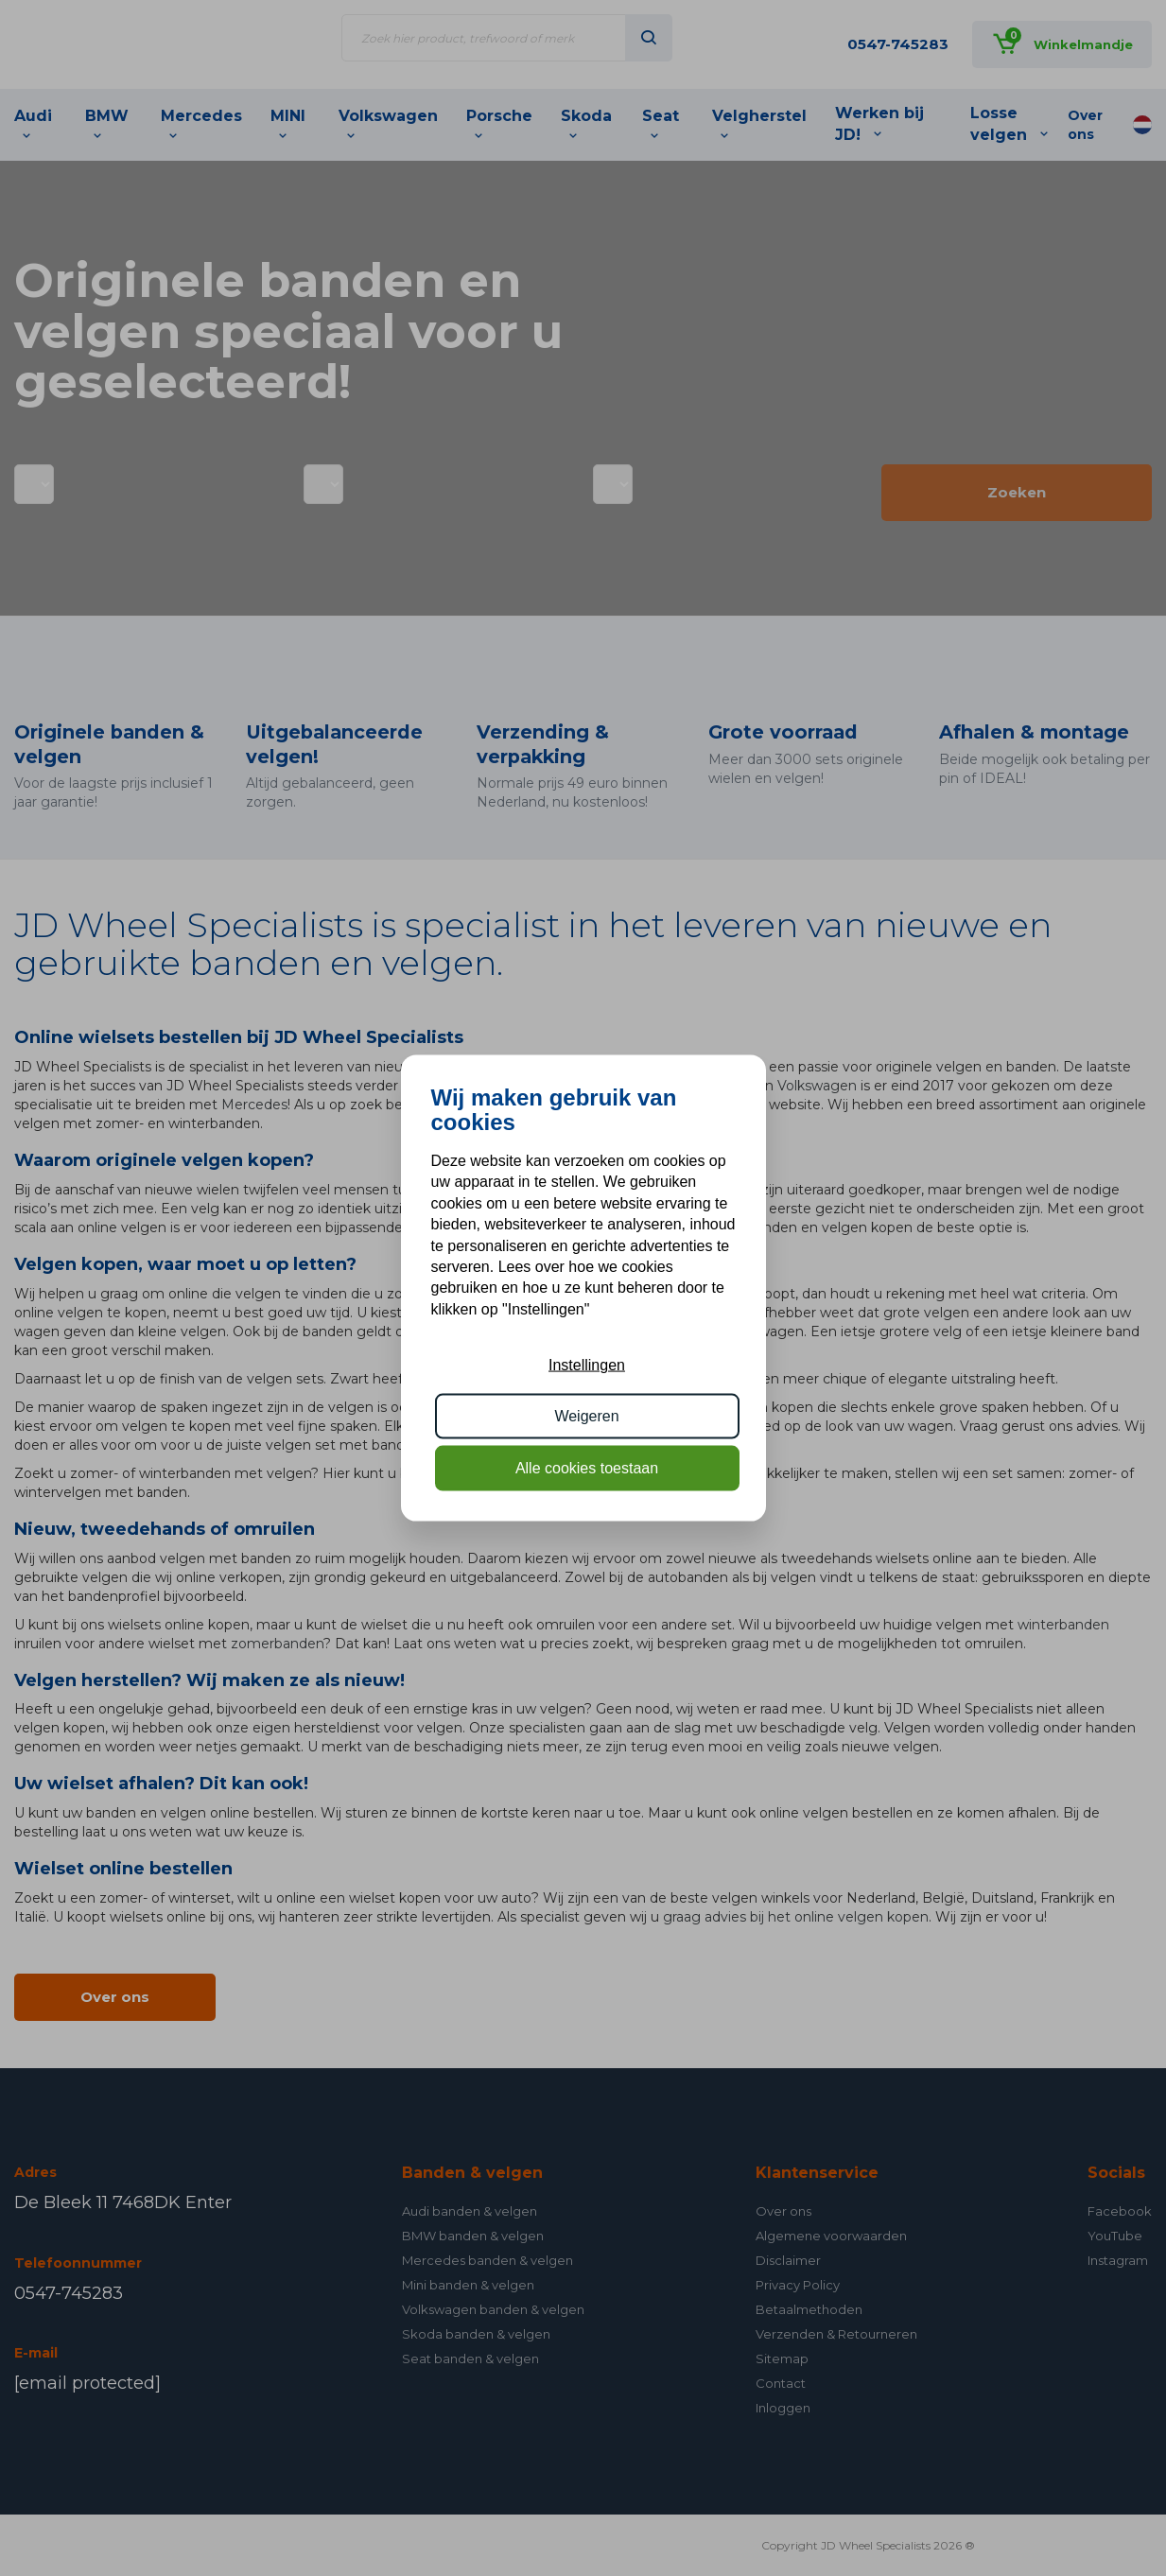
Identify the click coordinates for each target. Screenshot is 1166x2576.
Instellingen (586, 1365)
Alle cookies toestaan (586, 1467)
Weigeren (586, 1416)
